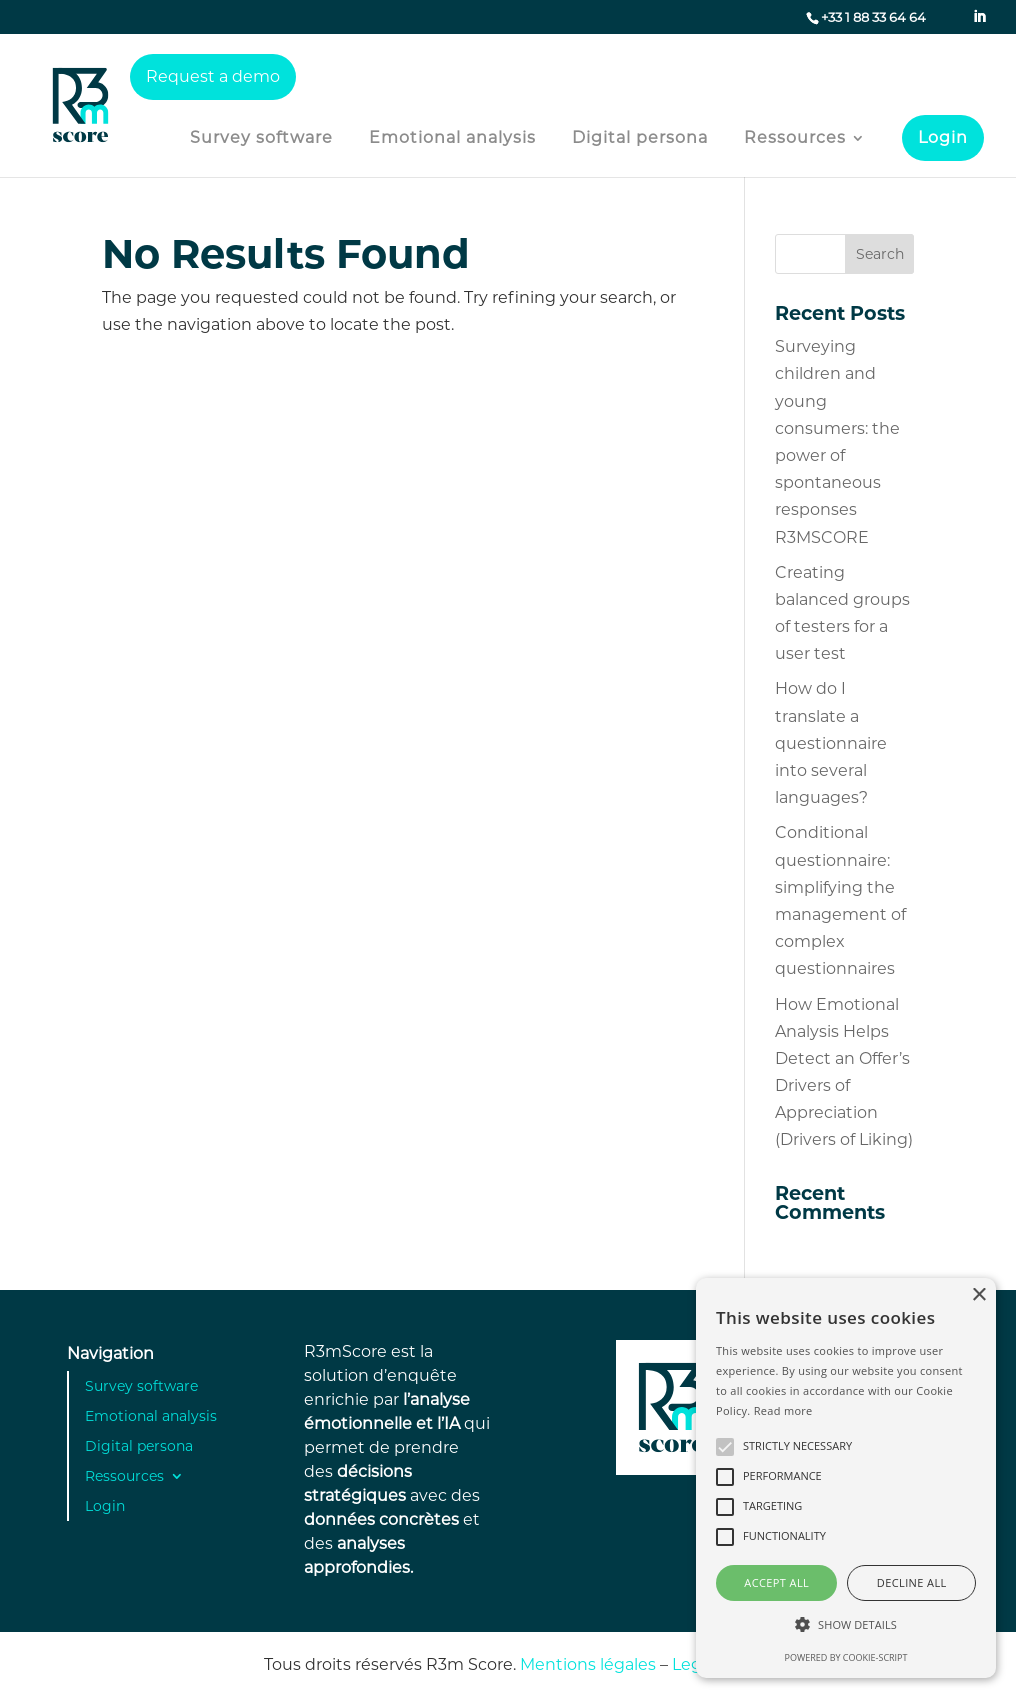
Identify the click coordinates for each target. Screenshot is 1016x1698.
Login (943, 137)
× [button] (978, 1295)
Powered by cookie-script (846, 1657)
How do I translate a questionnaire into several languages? (831, 743)
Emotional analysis (452, 139)
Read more (783, 1410)
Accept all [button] (776, 1582)
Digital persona (640, 139)
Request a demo (213, 76)
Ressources (795, 139)
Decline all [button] (912, 1582)
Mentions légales (588, 1664)
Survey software (261, 139)
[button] (846, 1624)
